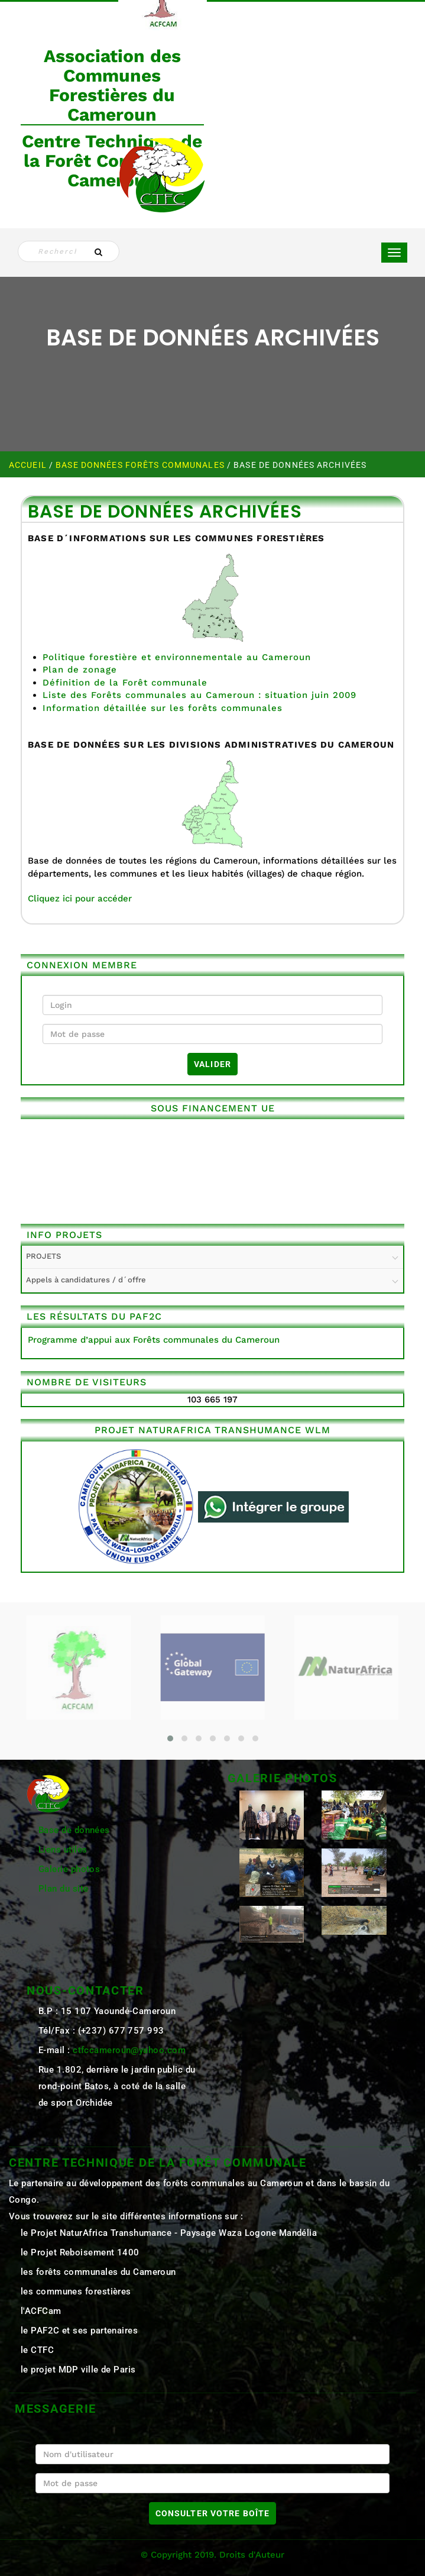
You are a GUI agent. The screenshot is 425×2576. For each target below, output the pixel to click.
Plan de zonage (80, 669)
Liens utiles (62, 1849)
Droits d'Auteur (251, 2554)
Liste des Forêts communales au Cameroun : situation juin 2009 (199, 695)
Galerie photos (69, 1869)
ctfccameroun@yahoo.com (129, 2050)
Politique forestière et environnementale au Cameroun (177, 657)
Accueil (29, 465)
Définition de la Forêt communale (125, 682)
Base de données (74, 1830)
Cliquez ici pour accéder (80, 898)
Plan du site (63, 1888)
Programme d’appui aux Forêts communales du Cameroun (154, 1339)
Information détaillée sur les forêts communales (163, 708)
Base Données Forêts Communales (141, 465)
